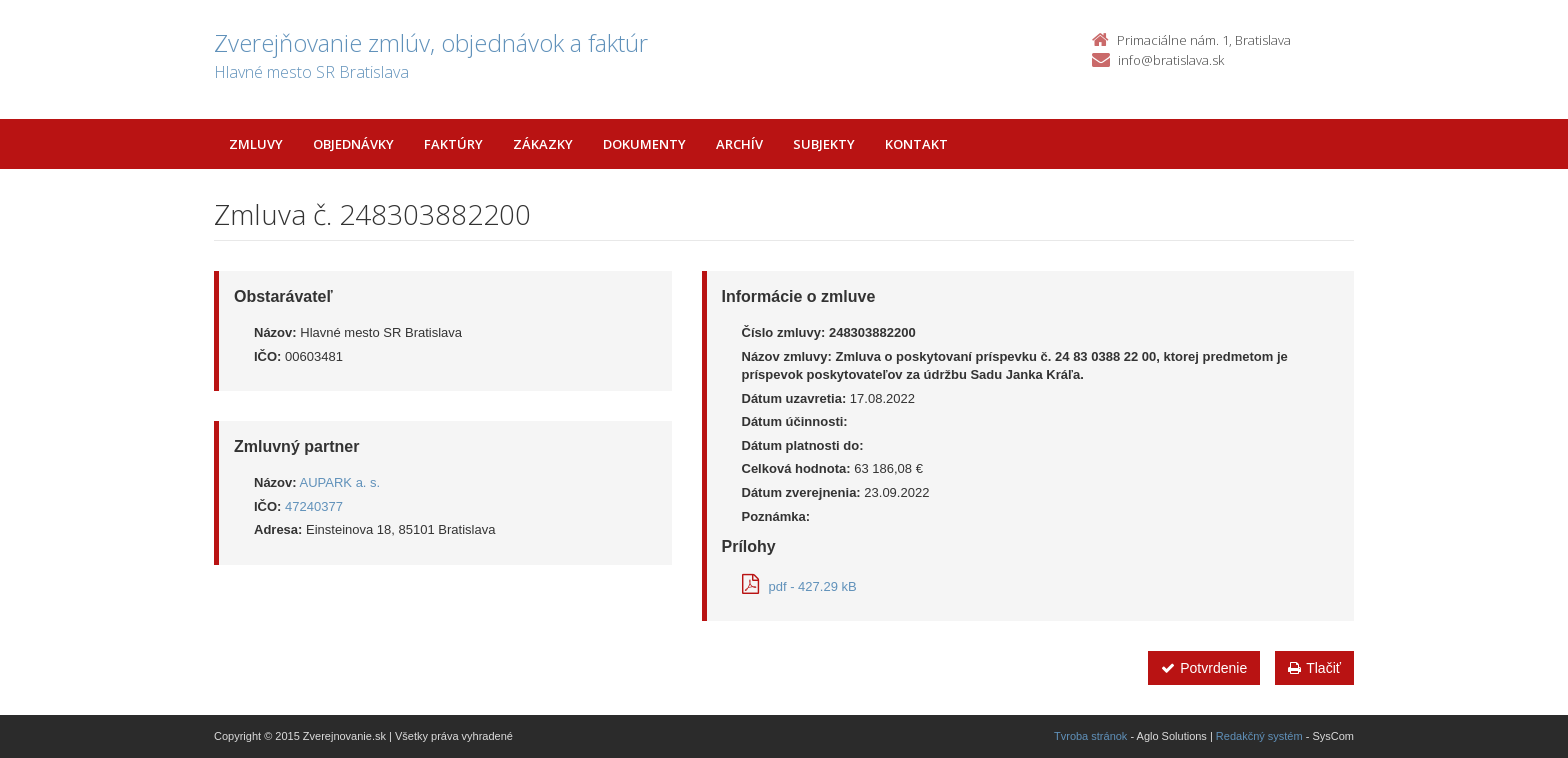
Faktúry (453, 144)
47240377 (314, 506)
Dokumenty (644, 144)
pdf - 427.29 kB (799, 586)
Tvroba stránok (1090, 736)
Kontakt (916, 144)
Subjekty (824, 144)
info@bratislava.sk (1171, 60)
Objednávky (353, 144)
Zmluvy (256, 144)
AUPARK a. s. (340, 482)
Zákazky (543, 144)
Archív (739, 144)
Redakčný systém (1259, 736)
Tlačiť (1314, 668)
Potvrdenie (1204, 668)
